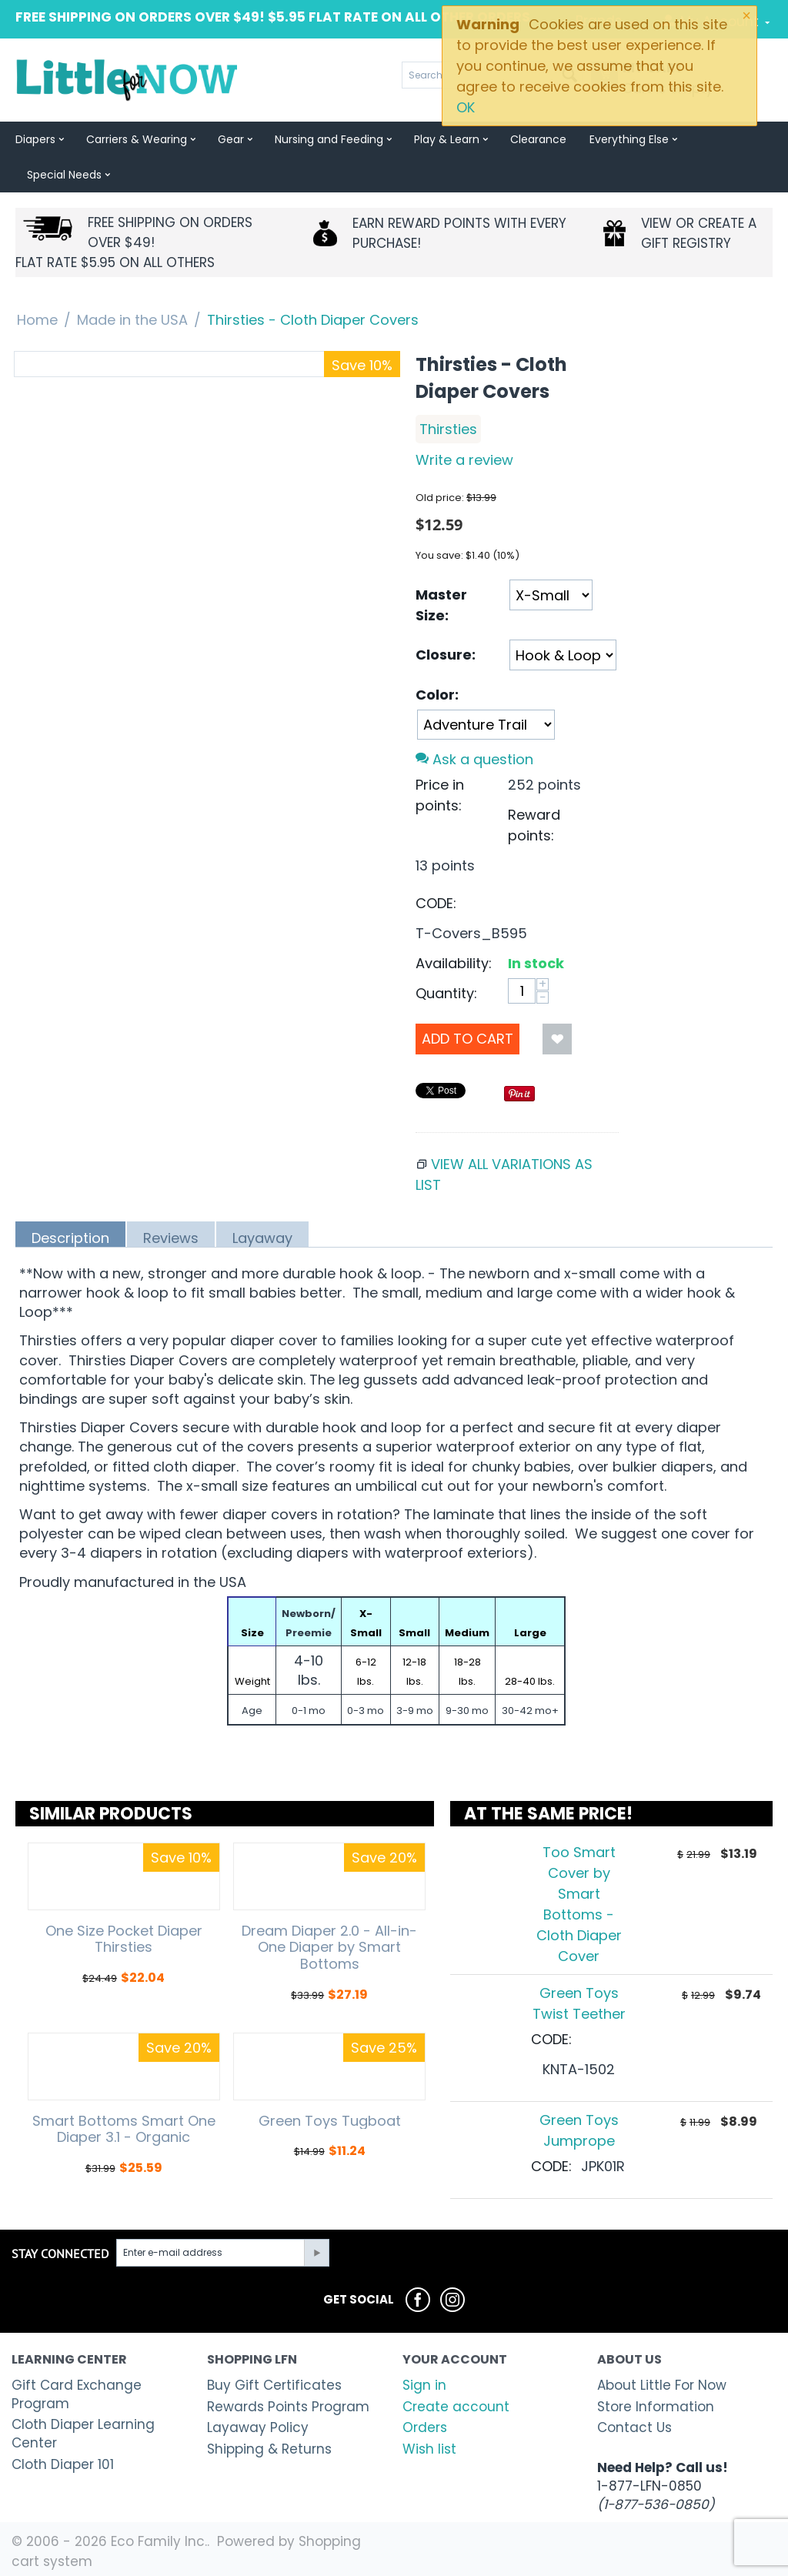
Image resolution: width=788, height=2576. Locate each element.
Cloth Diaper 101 (63, 2464)
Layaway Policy (258, 2427)
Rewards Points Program (288, 2406)
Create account (455, 2406)
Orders (424, 2427)
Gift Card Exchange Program (77, 2394)
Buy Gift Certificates (274, 2385)
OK (465, 107)
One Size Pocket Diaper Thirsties (123, 1939)
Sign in (424, 2385)
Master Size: (441, 605)
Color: (437, 694)
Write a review (464, 459)
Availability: (454, 963)
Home (37, 319)
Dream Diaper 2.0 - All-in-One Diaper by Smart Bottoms (329, 1948)
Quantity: (446, 993)
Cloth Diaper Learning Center (83, 2433)
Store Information (655, 2406)
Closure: (446, 654)
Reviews (171, 1237)
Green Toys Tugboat (330, 2121)
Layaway (262, 1237)
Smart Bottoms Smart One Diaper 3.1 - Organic (123, 2129)
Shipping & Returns (269, 2449)
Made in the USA (132, 319)
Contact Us (634, 2427)
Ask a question (474, 759)
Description (70, 1237)
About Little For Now (661, 2385)
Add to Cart (467, 1038)
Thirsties (448, 429)
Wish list (429, 2449)
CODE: (436, 903)
